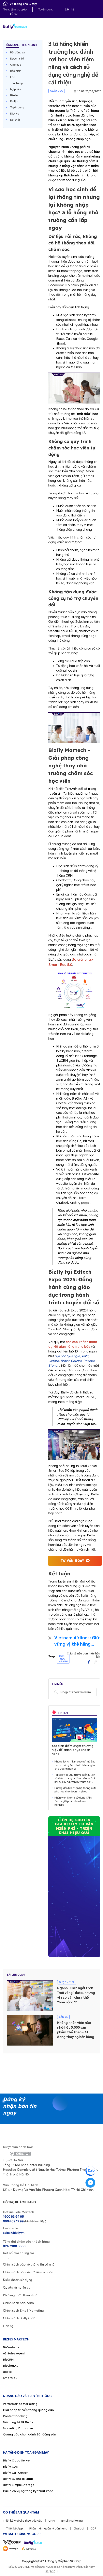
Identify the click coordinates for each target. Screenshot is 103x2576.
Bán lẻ (14, 95)
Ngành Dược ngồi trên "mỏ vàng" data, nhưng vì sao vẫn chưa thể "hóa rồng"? (76, 1994)
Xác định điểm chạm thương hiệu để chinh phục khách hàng (73, 1750)
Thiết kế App (14, 2528)
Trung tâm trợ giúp (15, 9)
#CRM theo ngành (63, 1658)
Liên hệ (69, 9)
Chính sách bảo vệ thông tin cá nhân (29, 2264)
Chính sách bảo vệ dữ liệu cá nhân (28, 2272)
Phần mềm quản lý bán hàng (48, 2528)
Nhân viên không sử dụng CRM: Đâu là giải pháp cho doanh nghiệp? (73, 1801)
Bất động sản (18, 52)
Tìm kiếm (56, 1692)
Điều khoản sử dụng (17, 2280)
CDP (93, 2528)
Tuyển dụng (45, 9)
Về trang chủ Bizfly (20, 4)
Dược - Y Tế (17, 58)
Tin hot (63, 1712)
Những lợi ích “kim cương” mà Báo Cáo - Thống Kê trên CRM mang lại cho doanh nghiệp (75, 1765)
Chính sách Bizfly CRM (19, 2318)
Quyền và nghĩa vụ (16, 2287)
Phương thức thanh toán (21, 2295)
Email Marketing (72, 2520)
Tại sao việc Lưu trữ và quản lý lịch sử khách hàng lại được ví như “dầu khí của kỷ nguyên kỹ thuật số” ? (75, 1778)
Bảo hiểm (15, 70)
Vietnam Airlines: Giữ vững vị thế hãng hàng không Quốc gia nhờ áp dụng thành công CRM (76, 1640)
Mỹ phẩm (15, 89)
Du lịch (14, 101)
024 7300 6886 (14, 2246)
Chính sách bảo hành (18, 2303)
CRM (52, 2520)
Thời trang (16, 83)
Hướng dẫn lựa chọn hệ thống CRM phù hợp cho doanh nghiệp (75, 1789)
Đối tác (13, 14)
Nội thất (15, 119)
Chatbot (79, 2528)
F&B (12, 76)
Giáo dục (15, 64)
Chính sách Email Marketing (23, 2310)
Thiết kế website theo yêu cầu (22, 2520)
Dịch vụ (14, 113)
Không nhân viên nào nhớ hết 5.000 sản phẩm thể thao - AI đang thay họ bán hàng (75, 2029)
